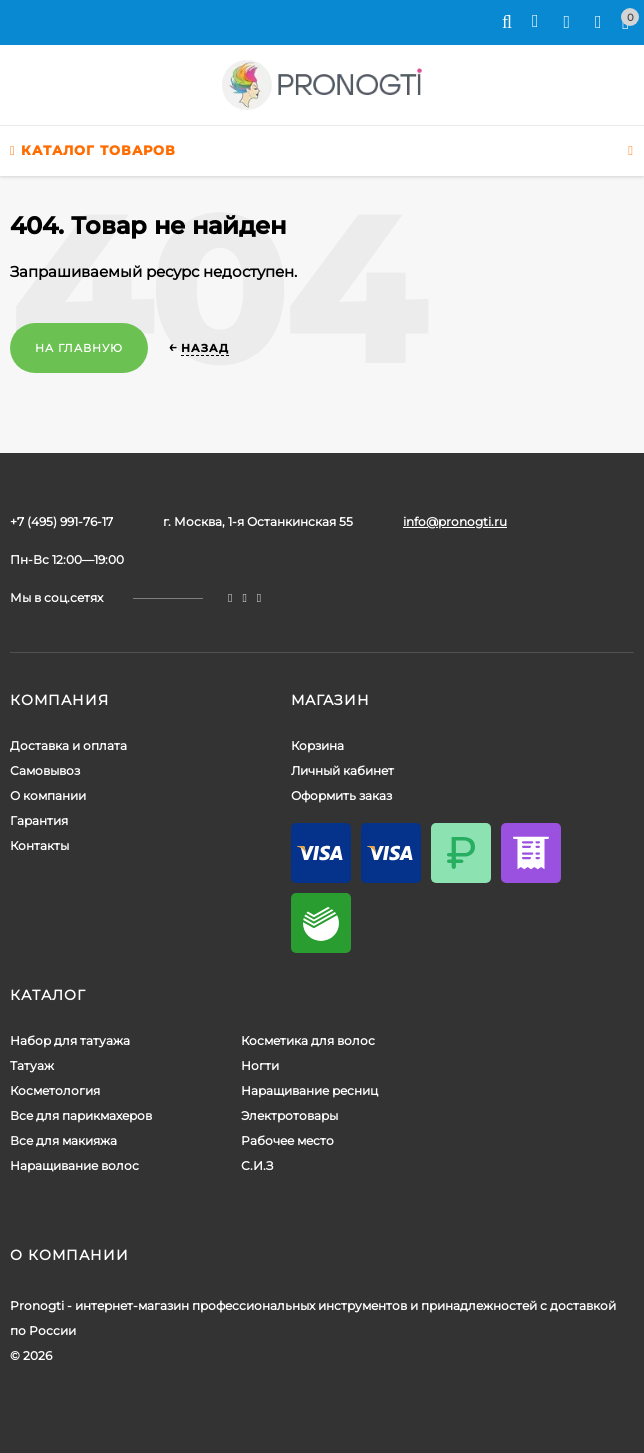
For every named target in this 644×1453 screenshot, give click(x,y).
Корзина (317, 745)
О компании (48, 795)
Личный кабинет (342, 770)
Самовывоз (45, 770)
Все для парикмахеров (81, 1115)
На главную (79, 348)
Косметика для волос (308, 1040)
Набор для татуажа (70, 1040)
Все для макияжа (63, 1140)
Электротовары (289, 1115)
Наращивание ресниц (309, 1090)
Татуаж (32, 1065)
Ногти (260, 1065)
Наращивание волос (74, 1165)
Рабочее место (287, 1140)
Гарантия (39, 820)
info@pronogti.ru (455, 521)
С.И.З (257, 1165)
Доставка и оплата (68, 745)
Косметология (55, 1090)
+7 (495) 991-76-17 (61, 521)
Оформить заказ (341, 795)
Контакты (39, 845)
